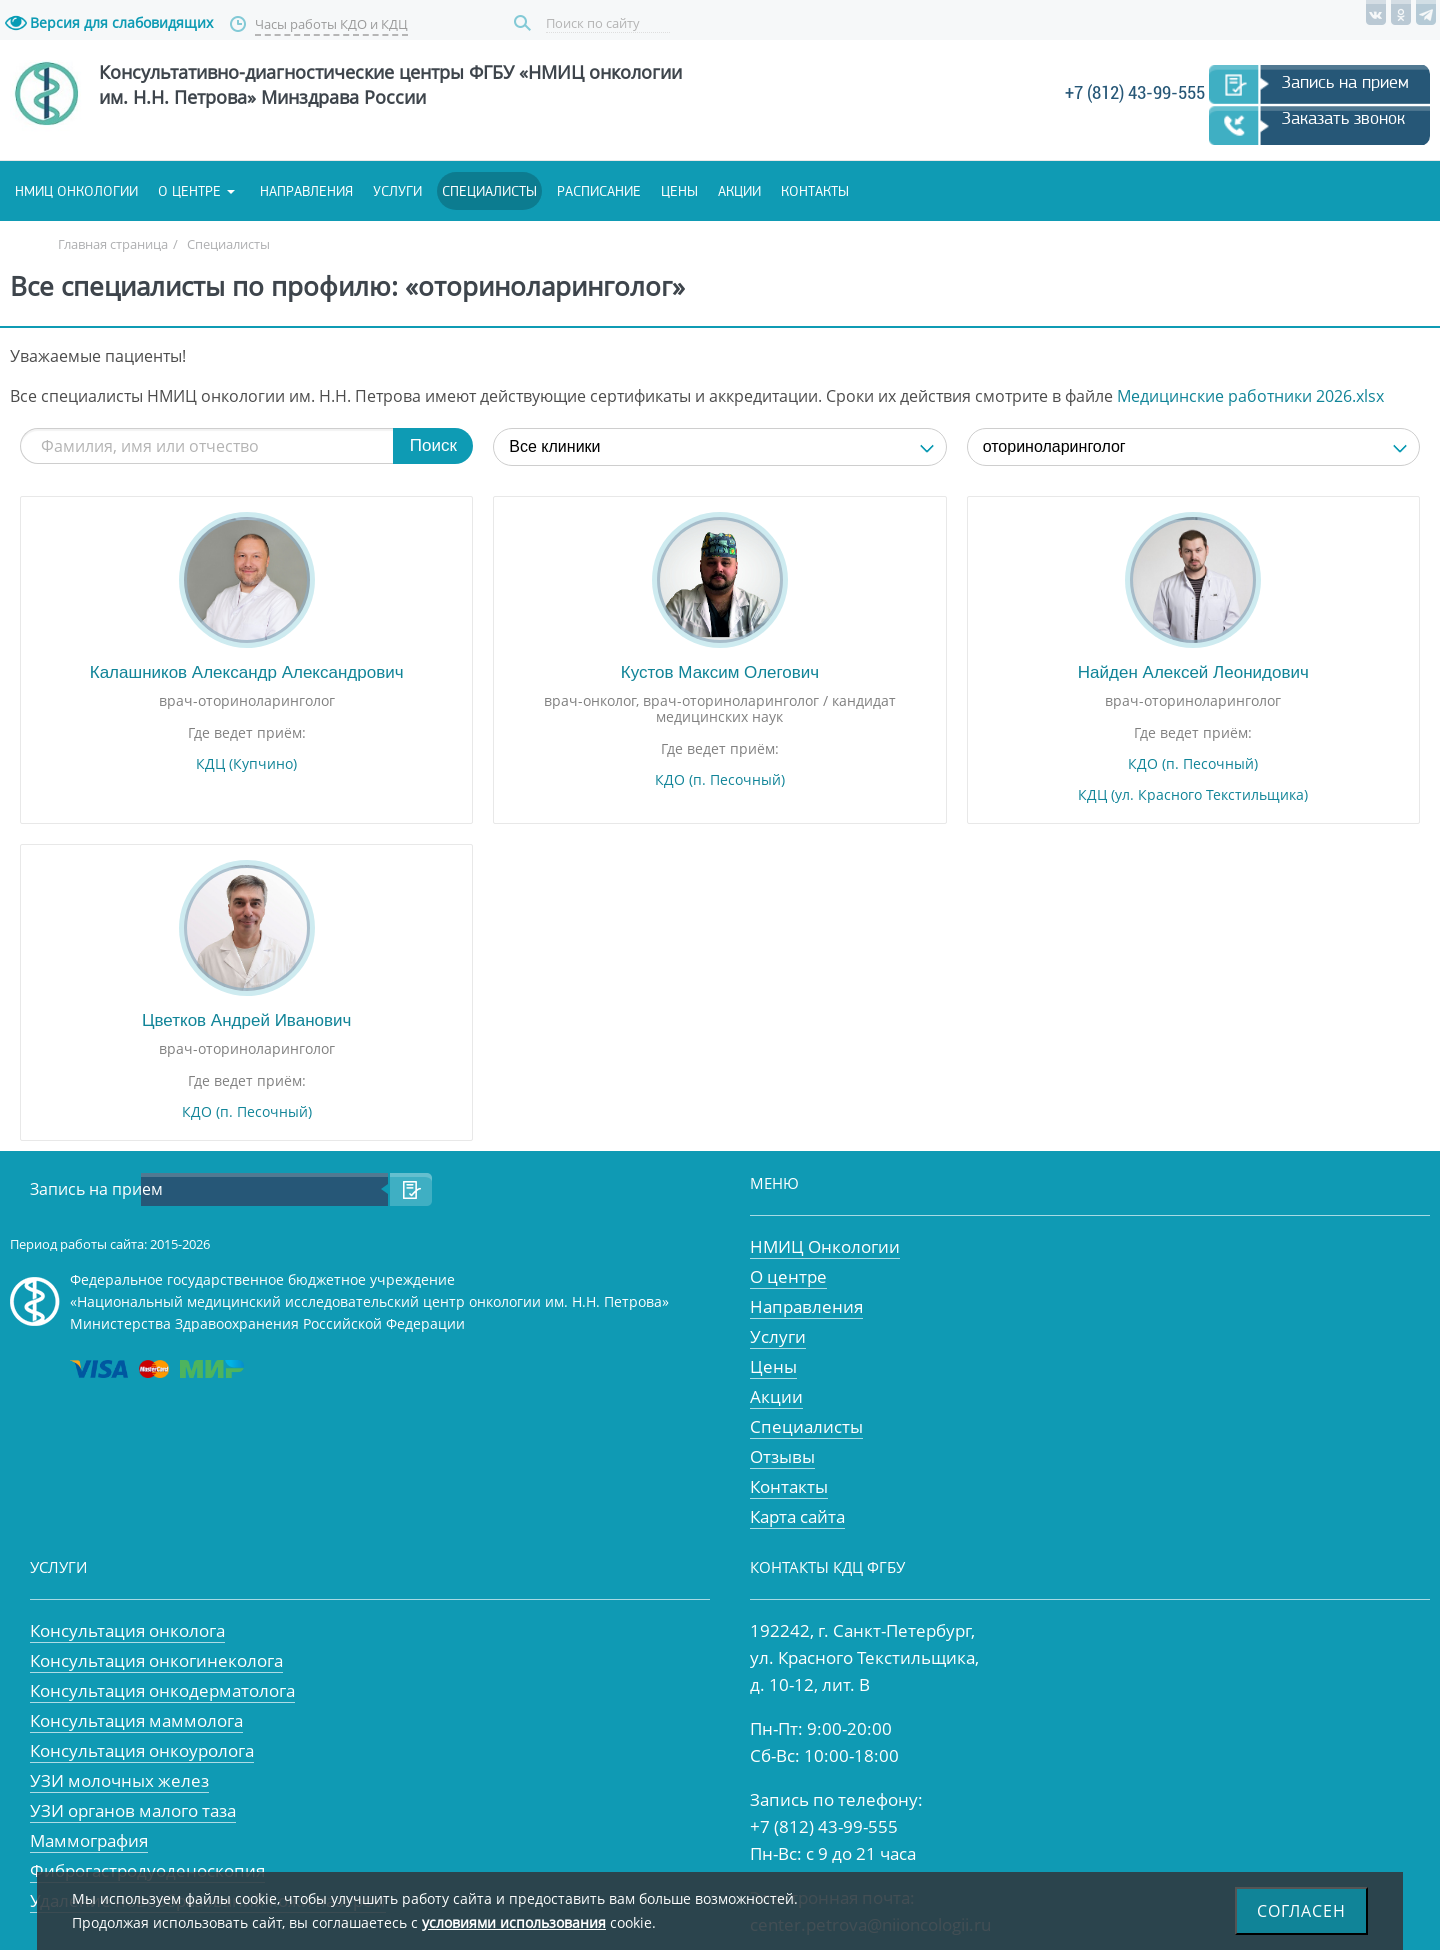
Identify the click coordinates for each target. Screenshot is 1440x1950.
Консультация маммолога (136, 1720)
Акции (739, 191)
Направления (306, 191)
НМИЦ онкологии (76, 191)
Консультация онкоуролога (142, 1750)
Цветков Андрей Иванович (246, 1020)
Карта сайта (797, 1516)
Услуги (397, 191)
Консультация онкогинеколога (156, 1660)
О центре (189, 191)
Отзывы (782, 1456)
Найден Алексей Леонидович (1193, 672)
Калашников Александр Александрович (247, 672)
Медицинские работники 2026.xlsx (1250, 396)
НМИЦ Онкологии (825, 1246)
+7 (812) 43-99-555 (1135, 92)
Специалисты (489, 191)
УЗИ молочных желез (119, 1780)
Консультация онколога (127, 1630)
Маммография (89, 1840)
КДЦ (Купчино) (246, 764)
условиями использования (514, 1922)
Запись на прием (1345, 82)
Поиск (525, 23)
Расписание (599, 191)
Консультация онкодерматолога (162, 1690)
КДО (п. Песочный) (720, 780)
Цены (679, 191)
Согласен (1301, 1911)
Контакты (815, 191)
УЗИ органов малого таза (133, 1810)
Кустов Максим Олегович (720, 672)
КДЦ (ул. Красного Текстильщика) (1193, 795)
